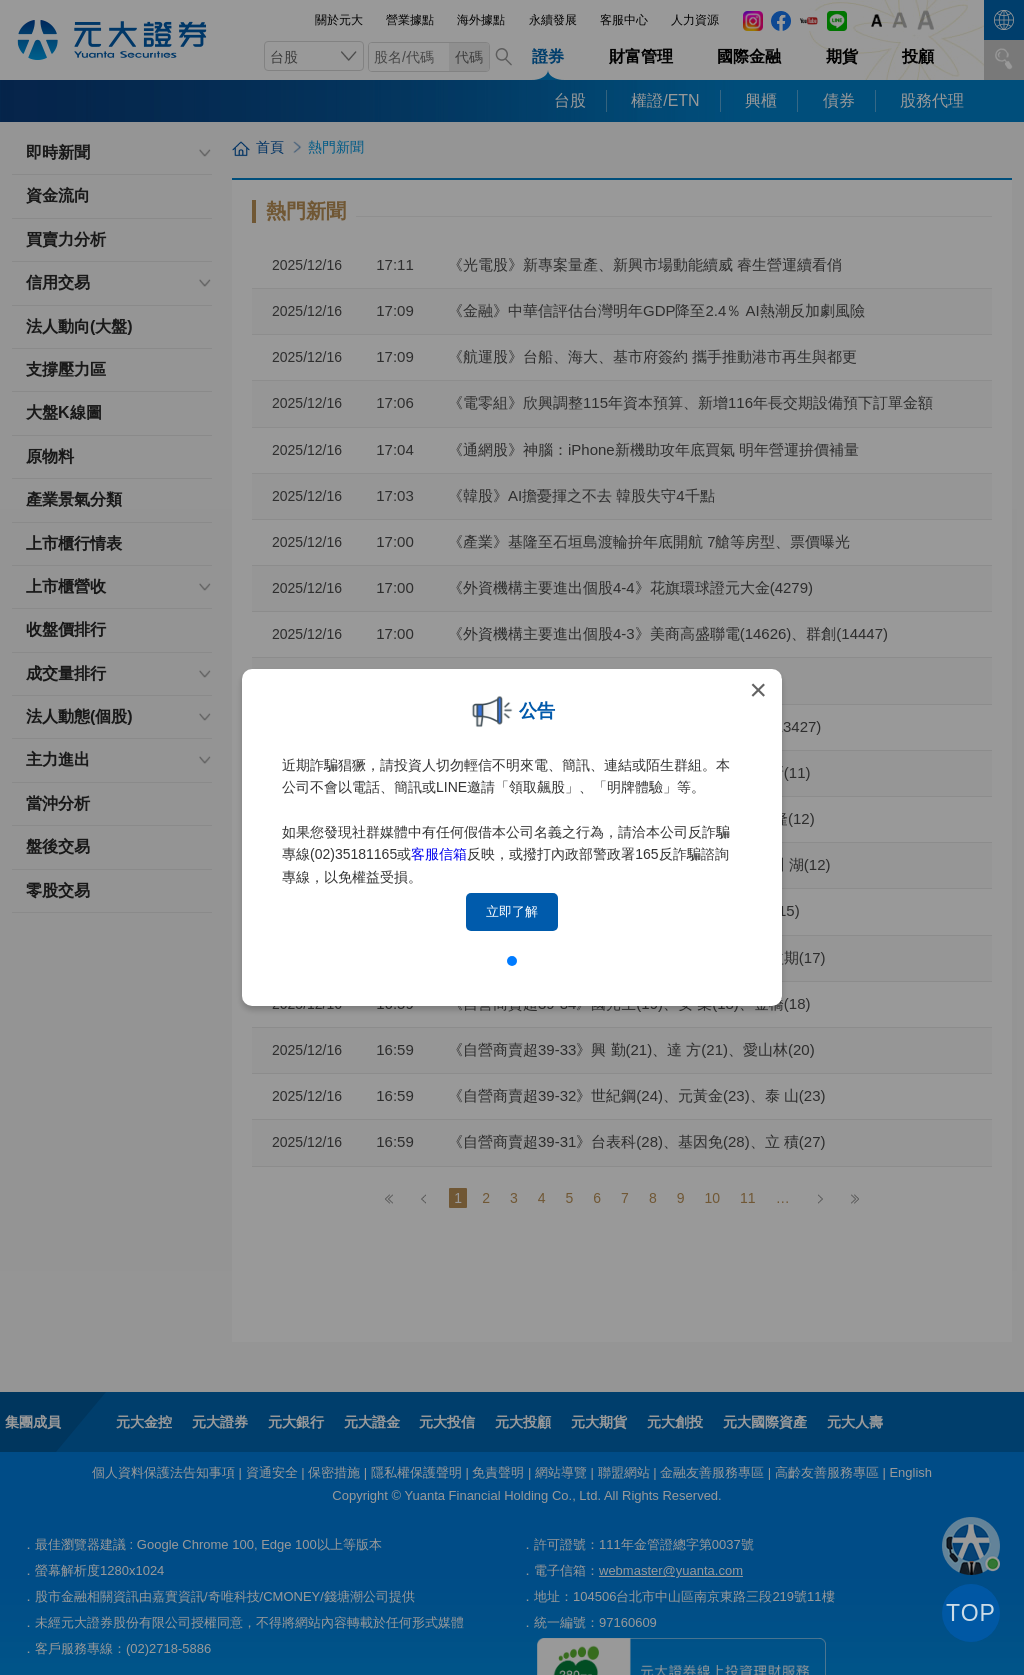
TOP (971, 1613)
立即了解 (512, 911)
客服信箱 (439, 854)
